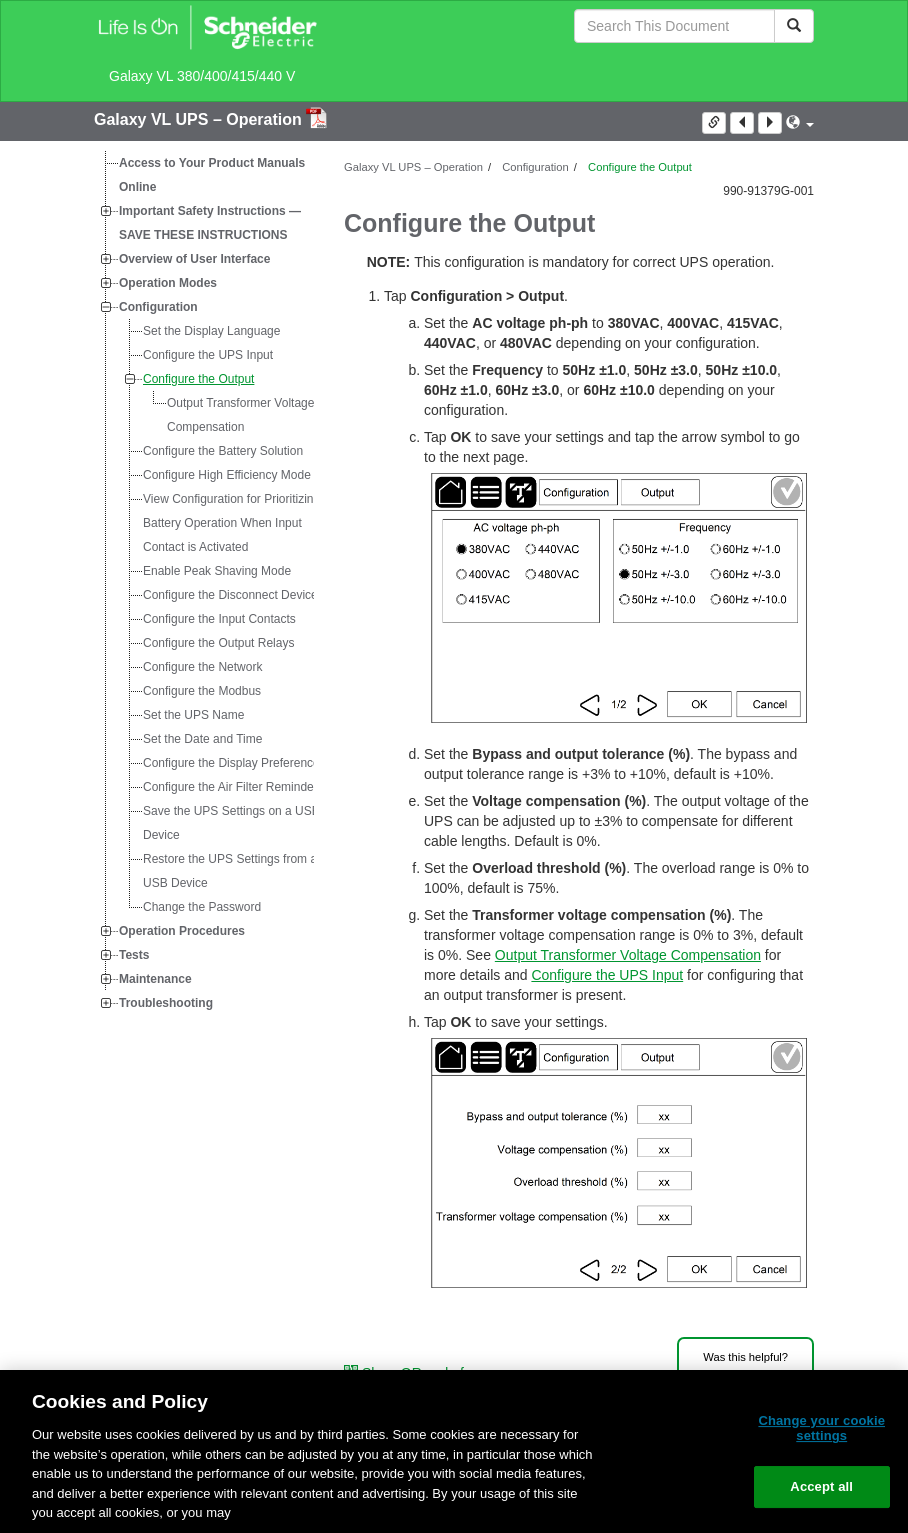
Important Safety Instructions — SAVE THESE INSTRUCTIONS (210, 223)
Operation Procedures (182, 931)
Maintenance (155, 979)
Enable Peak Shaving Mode (217, 571)
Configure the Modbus (202, 691)
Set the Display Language (211, 331)
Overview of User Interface (194, 259)
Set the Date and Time (202, 739)
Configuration (158, 307)
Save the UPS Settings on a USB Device (231, 823)
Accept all (821, 1486)
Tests (134, 955)
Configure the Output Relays (218, 643)
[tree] (204, 583)
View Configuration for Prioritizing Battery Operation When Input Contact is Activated (231, 523)
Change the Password (202, 907)
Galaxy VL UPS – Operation (200, 119)
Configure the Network (202, 667)
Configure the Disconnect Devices (233, 595)
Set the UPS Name (193, 715)
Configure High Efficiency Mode (227, 475)
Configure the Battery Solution (223, 451)
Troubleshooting (166, 1003)
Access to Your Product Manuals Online (212, 175)
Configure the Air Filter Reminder (230, 787)
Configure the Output (198, 379)
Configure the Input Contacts (219, 619)
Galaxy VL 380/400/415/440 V (202, 76)
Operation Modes (168, 283)
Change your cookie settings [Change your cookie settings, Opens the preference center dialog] (821, 1428)
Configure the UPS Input (208, 355)
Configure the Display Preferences (234, 763)
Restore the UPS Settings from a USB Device (230, 871)
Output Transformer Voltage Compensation (240, 415)
